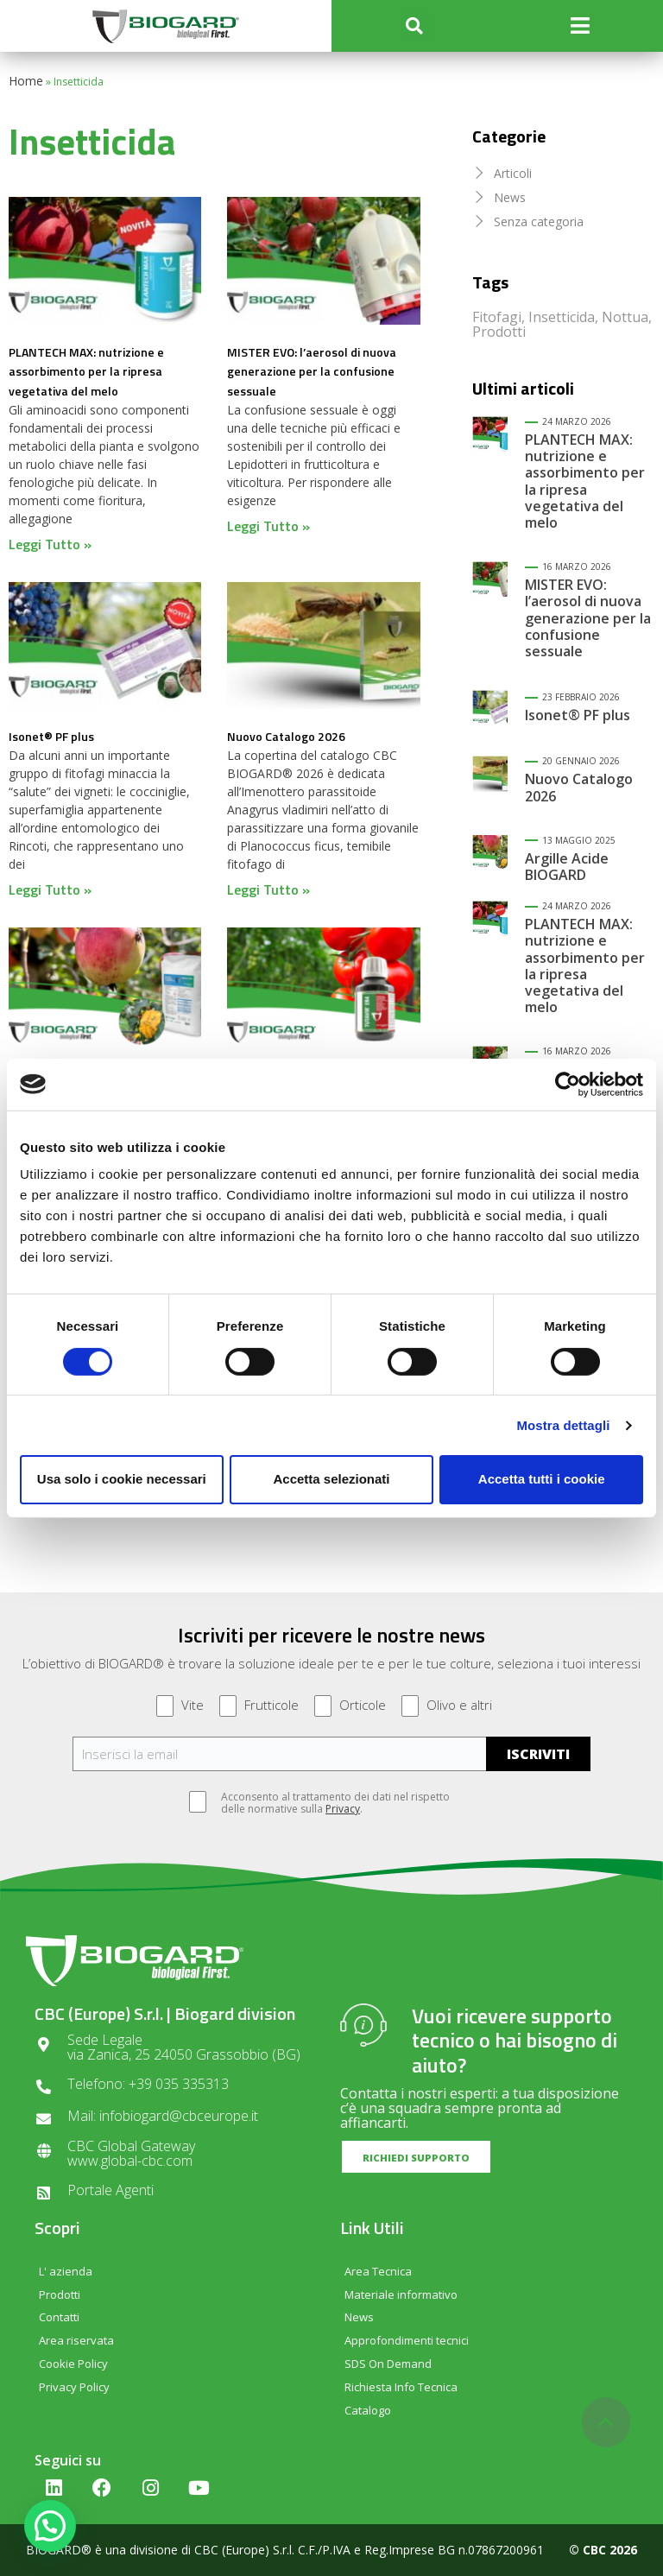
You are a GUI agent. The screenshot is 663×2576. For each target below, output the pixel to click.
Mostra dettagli (562, 1425)
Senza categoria (539, 221)
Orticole (350, 1706)
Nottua (625, 316)
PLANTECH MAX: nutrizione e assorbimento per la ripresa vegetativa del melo (86, 371)
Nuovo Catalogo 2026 (286, 736)
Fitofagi (496, 316)
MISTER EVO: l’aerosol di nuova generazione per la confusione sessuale (311, 371)
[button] (415, 26)
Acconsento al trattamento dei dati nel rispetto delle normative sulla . (327, 1803)
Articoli (513, 173)
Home (26, 81)
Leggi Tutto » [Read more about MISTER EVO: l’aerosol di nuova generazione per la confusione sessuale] (268, 526)
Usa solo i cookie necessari (121, 1479)
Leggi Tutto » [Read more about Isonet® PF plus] (50, 889)
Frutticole (259, 1706)
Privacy (342, 1808)
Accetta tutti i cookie (541, 1479)
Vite (180, 1706)
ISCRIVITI (538, 1753)
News (510, 197)
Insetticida (561, 316)
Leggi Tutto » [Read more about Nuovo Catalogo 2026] (268, 889)
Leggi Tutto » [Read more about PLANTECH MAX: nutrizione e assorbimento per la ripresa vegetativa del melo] (50, 544)
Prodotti (499, 331)
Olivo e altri (446, 1706)
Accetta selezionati (331, 1479)
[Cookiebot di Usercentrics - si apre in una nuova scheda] (567, 1084)
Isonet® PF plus (51, 736)
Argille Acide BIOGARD (567, 866)
